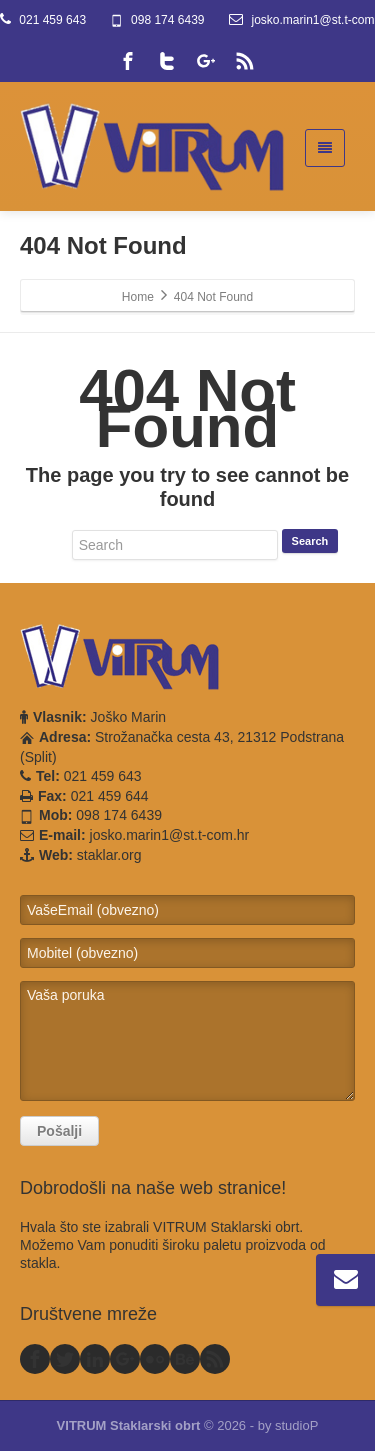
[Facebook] (128, 61)
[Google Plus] (206, 61)
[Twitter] (167, 61)
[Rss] (245, 61)
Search (310, 541)
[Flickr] (155, 1359)
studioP (296, 1425)
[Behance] (185, 1359)
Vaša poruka (187, 1041)
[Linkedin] (95, 1359)
